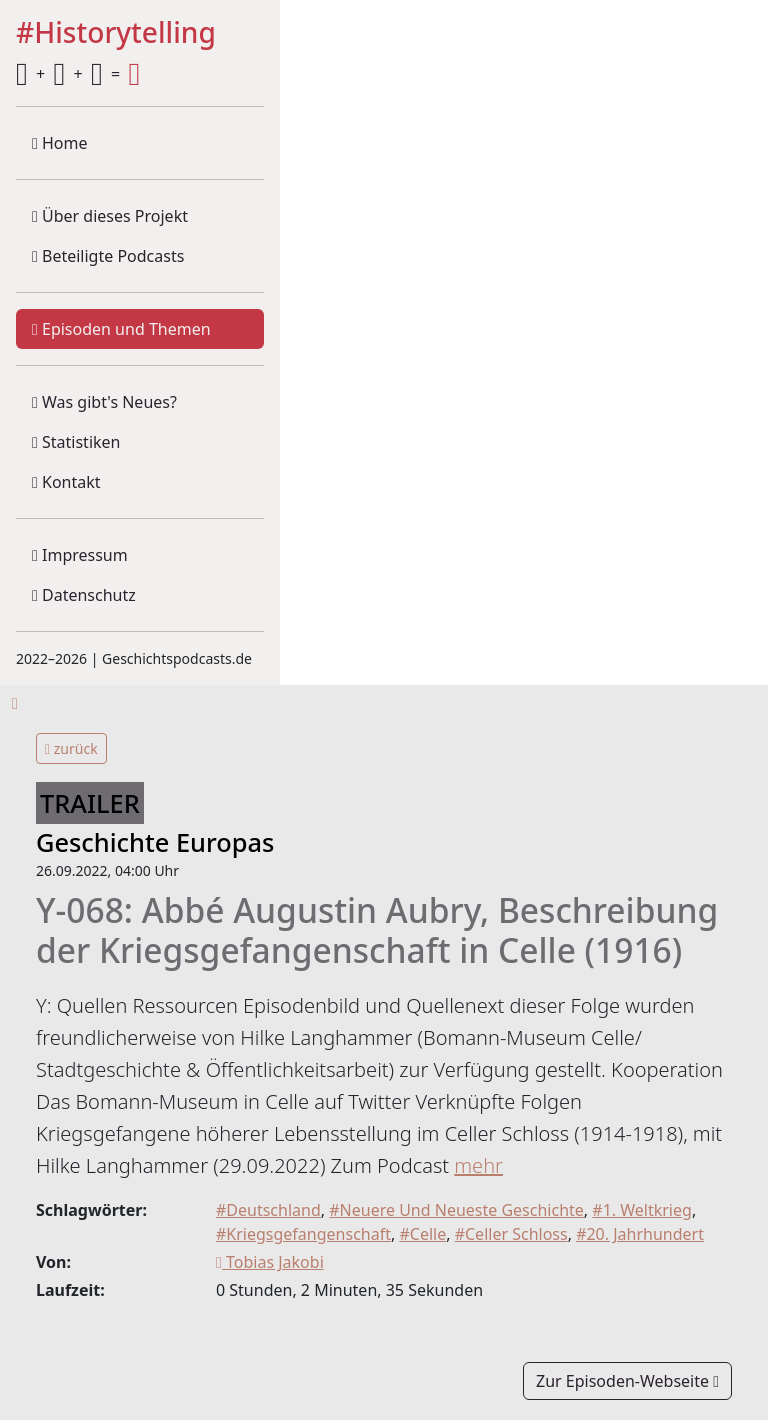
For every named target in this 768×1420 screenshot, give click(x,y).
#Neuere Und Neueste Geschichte (456, 1210)
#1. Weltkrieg (642, 1210)
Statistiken (76, 442)
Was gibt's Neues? (104, 402)
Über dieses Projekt (110, 216)
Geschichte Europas (155, 842)
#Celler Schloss (511, 1234)
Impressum (80, 555)
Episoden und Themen (121, 329)
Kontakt (66, 482)
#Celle (422, 1234)
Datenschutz (84, 595)
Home (60, 143)
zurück (71, 748)
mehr (478, 1165)
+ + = (78, 74)
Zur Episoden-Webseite (627, 1381)
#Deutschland (268, 1210)
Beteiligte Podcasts (108, 256)
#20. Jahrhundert (640, 1234)
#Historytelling (116, 33)
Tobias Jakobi (270, 1262)
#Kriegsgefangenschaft (303, 1234)
